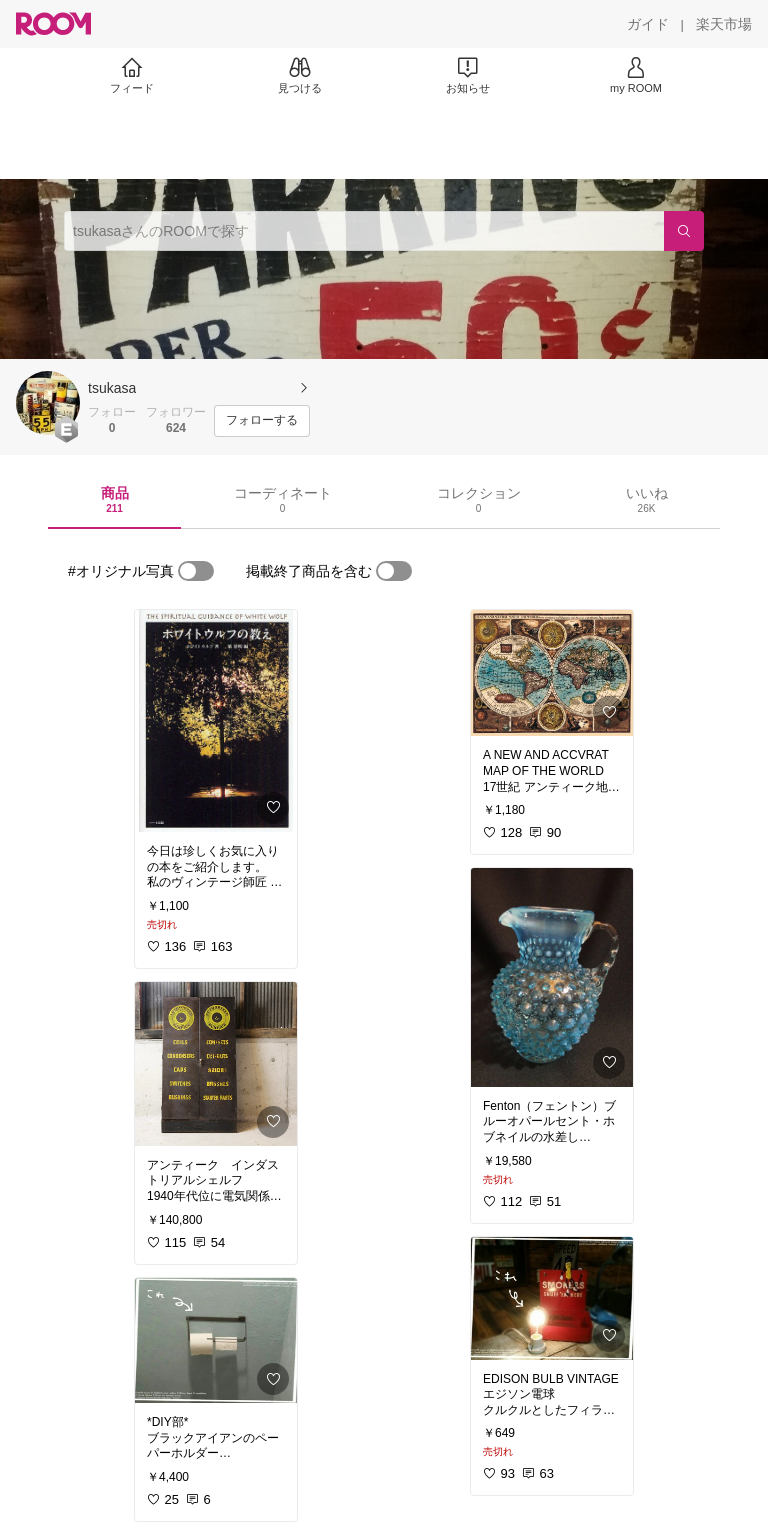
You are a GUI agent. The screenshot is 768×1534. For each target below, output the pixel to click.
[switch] (196, 571)
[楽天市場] (724, 24)
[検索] (684, 231)
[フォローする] (262, 421)
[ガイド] (648, 24)
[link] (216, 721)
